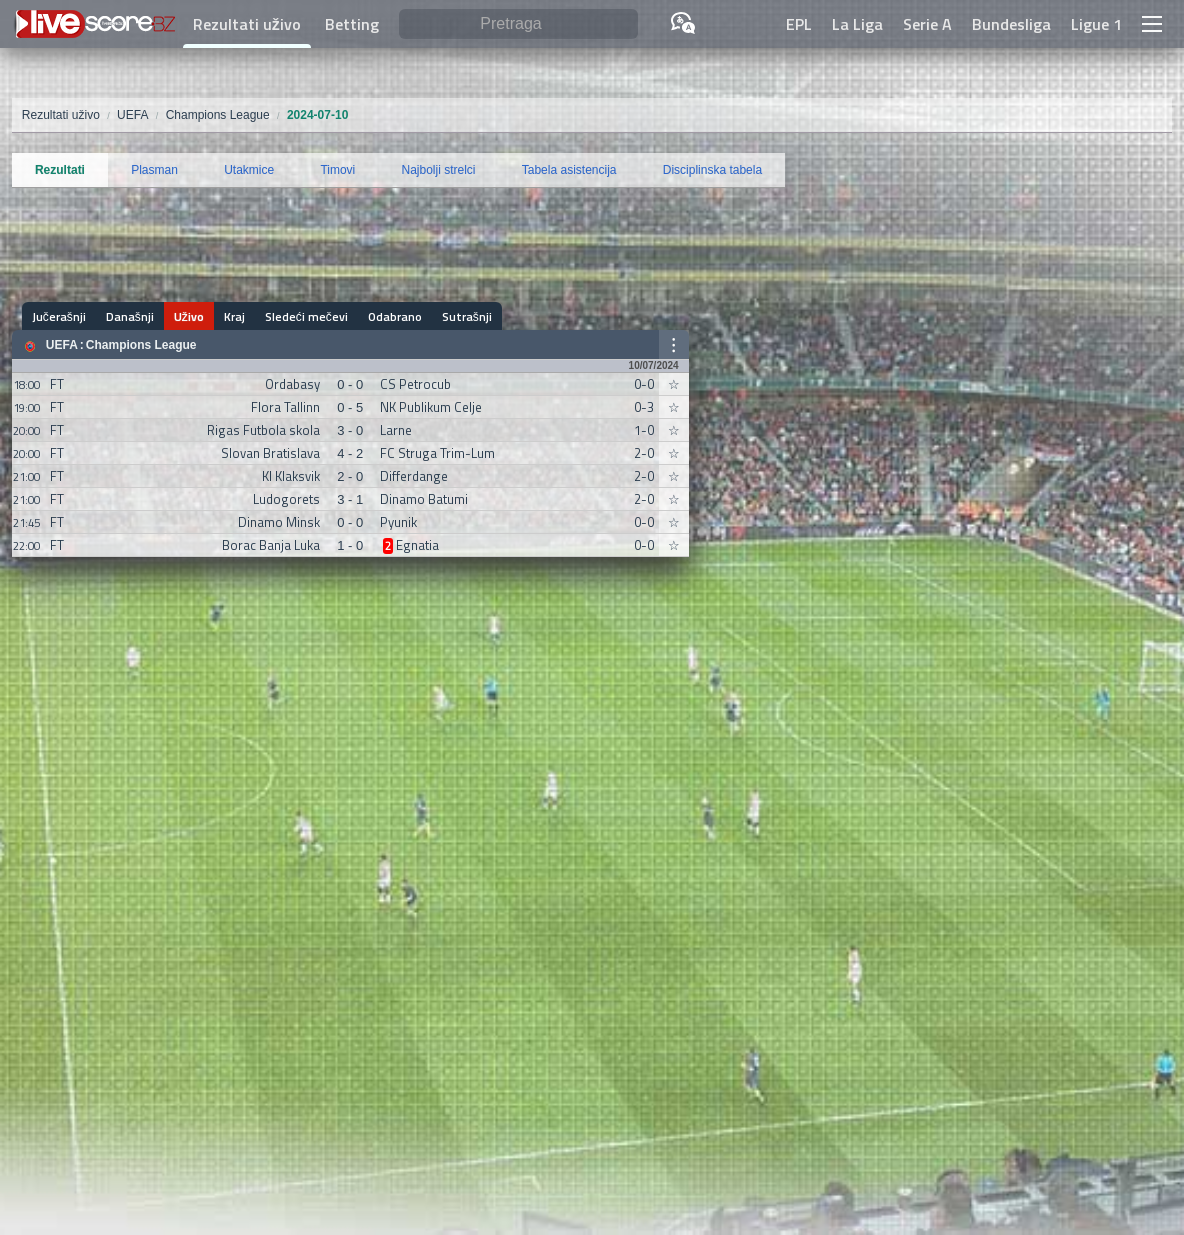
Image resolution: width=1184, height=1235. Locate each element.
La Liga (857, 24)
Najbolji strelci (439, 170)
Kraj (234, 316)
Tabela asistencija (569, 170)
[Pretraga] (518, 24)
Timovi (337, 170)
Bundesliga (1011, 24)
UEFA (62, 345)
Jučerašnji (59, 316)
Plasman (154, 170)
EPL (799, 24)
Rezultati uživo (247, 24)
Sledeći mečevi (306, 316)
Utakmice (249, 170)
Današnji (130, 316)
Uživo (189, 316)
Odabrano (395, 316)
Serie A (927, 24)
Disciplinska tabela (712, 170)
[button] (1152, 24)
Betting (352, 24)
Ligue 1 (1096, 24)
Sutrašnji (467, 316)
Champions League (141, 345)
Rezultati (60, 170)
